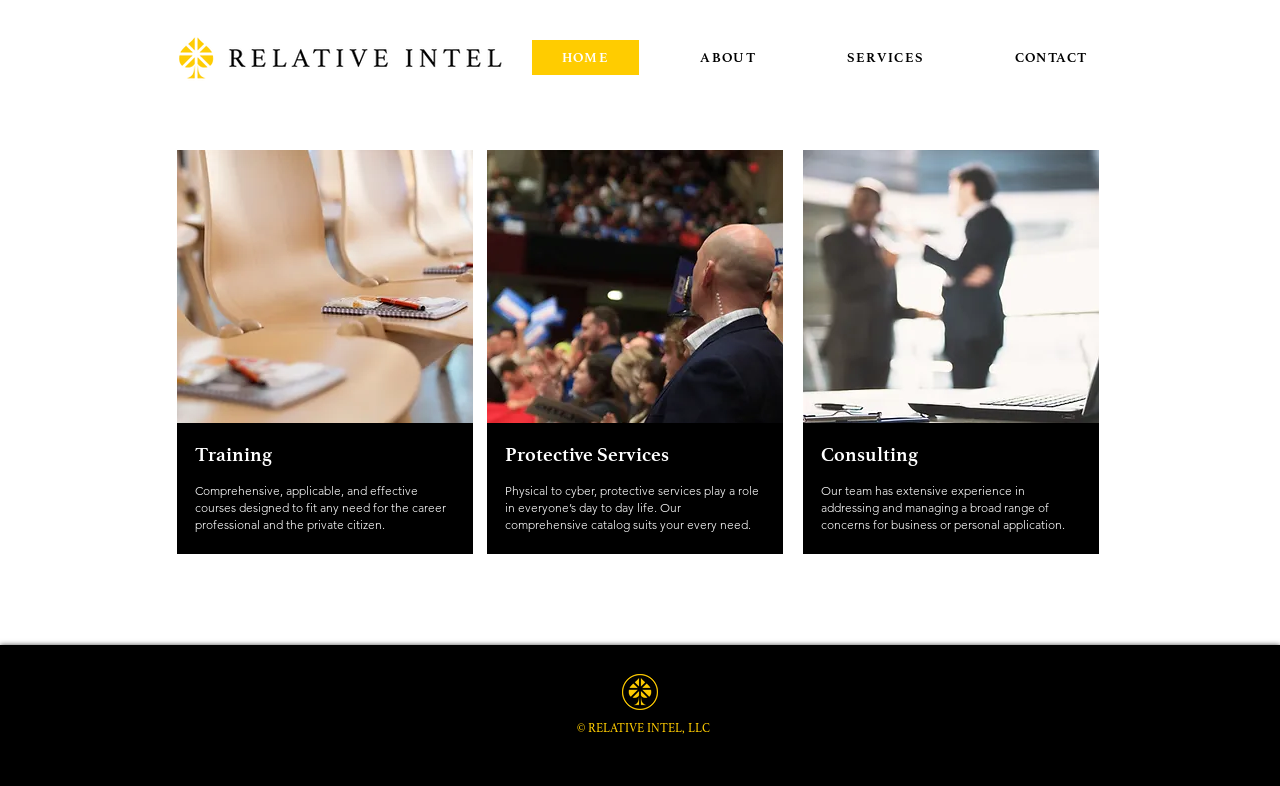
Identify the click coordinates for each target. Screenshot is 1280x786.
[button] (885, 57)
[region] (638, 391)
